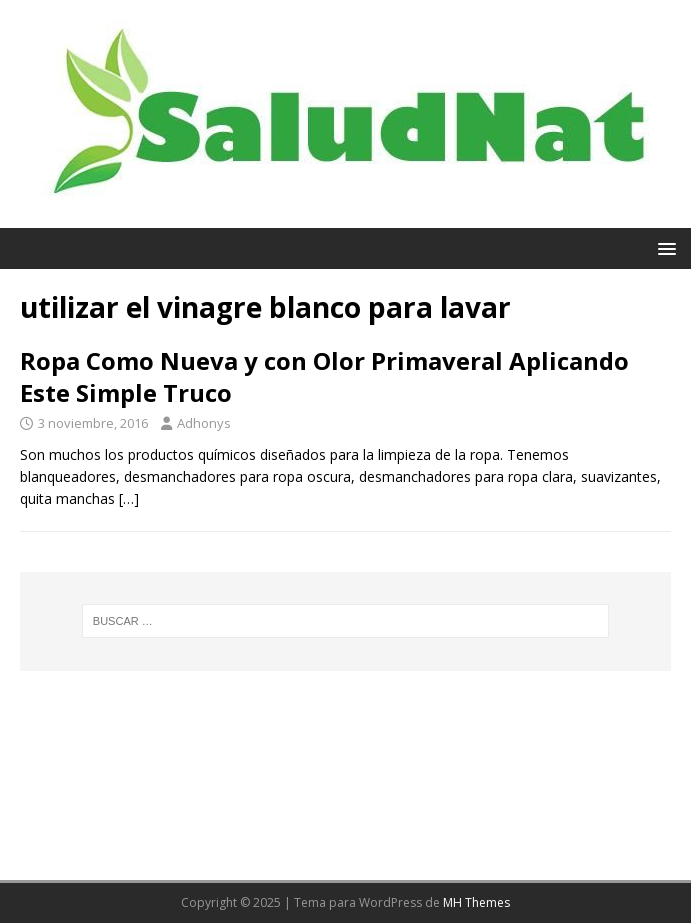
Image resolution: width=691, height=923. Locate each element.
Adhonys (204, 423)
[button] (663, 247)
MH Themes (476, 902)
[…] (129, 498)
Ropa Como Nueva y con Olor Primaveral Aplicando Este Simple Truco (324, 376)
